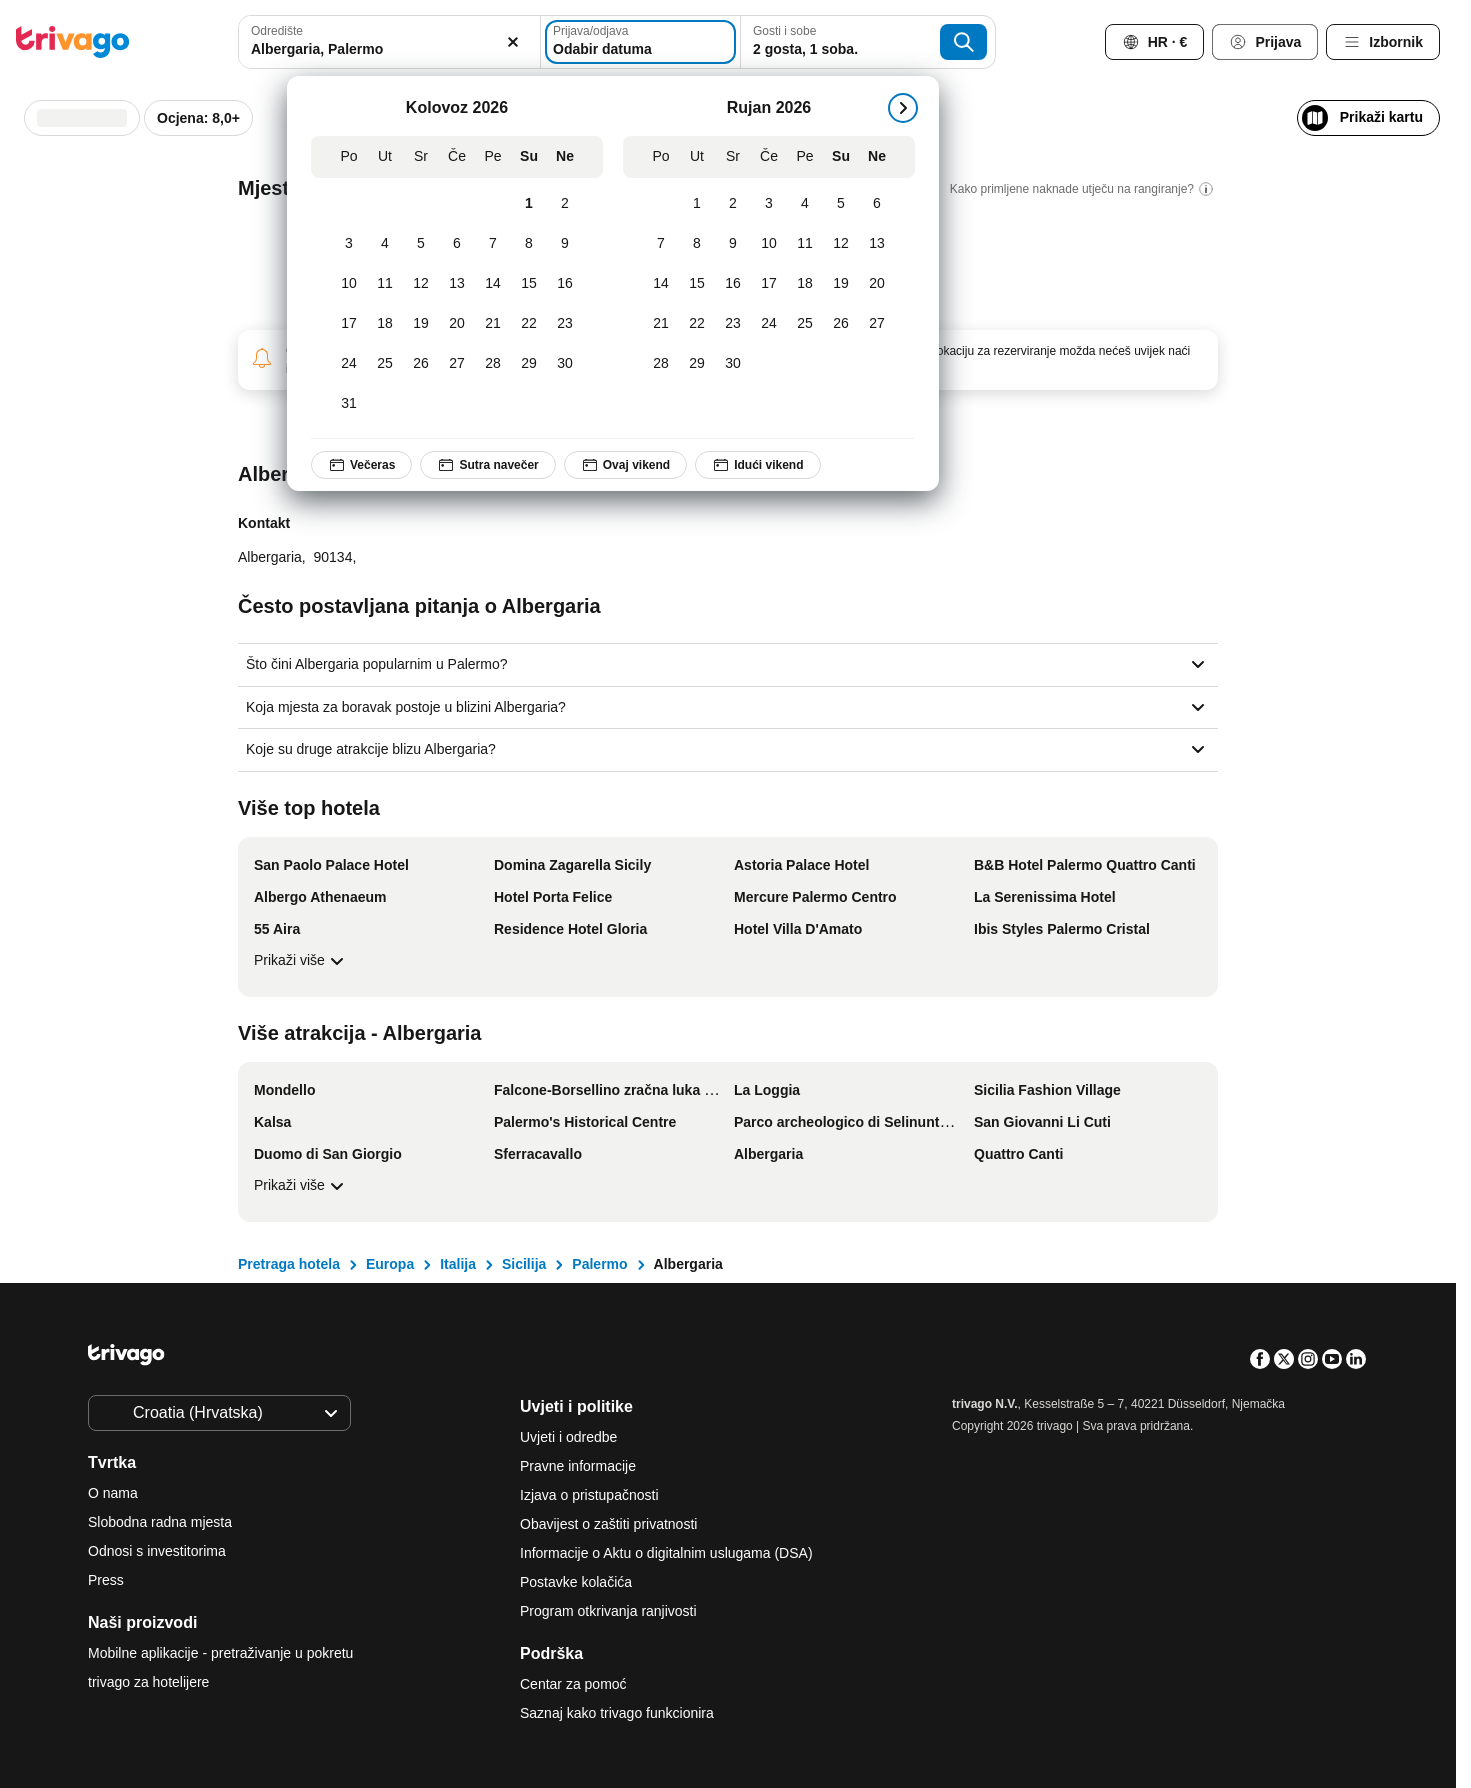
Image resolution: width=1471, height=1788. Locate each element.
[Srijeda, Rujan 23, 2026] (733, 324)
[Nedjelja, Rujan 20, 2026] (877, 284)
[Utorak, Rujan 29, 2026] (697, 364)
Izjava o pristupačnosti (589, 1495)
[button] (389, 42)
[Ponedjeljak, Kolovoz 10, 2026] (349, 284)
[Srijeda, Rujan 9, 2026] (733, 244)
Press (106, 1580)
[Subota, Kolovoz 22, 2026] (529, 324)
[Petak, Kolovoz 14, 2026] (493, 284)
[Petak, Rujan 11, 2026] (805, 244)
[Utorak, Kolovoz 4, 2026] (385, 244)
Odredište (277, 31)
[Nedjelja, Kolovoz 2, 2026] (565, 204)
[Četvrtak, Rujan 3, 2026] (769, 204)
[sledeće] (903, 108)
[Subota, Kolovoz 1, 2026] (529, 204)
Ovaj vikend (625, 465)
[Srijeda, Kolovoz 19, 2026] (421, 324)
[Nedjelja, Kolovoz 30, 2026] (565, 364)
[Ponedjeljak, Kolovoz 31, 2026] (349, 404)
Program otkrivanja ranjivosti (608, 1611)
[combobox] (389, 42)
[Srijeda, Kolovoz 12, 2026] (421, 284)
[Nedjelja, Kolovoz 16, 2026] (565, 284)
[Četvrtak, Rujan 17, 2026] (769, 284)
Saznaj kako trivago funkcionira (617, 1713)
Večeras (361, 465)
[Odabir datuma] (640, 42)
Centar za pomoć (573, 1684)
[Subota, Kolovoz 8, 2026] (529, 244)
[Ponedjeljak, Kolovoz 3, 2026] (349, 244)
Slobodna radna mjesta (160, 1522)
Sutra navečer (488, 465)
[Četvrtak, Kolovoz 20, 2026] (457, 324)
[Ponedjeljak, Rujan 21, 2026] (661, 324)
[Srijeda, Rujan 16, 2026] (733, 284)
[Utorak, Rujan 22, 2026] (697, 324)
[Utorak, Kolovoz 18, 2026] (385, 324)
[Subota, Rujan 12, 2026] (841, 244)
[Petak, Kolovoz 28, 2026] (493, 364)
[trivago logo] (73, 42)
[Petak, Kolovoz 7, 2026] (493, 244)
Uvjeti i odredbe (568, 1437)
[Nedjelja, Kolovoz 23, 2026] (565, 324)
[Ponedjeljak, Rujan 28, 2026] (661, 364)
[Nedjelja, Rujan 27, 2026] (877, 324)
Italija (458, 1264)
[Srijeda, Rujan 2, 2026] (733, 204)
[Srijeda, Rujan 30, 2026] (733, 364)
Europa (390, 1264)
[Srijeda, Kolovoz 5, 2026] (421, 244)
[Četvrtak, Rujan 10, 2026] (769, 244)
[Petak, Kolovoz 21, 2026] (493, 324)
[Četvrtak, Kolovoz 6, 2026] (457, 244)
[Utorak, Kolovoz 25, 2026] (385, 364)
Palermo (599, 1264)
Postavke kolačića (578, 1582)
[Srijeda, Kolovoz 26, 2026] (421, 364)
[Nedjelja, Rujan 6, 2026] (877, 204)
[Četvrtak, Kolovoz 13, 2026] (457, 284)
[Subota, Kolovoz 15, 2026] (529, 284)
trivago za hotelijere (148, 1682)
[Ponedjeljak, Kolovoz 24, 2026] (349, 364)
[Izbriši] (514, 42)
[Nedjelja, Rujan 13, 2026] (877, 244)
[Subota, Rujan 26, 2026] (841, 324)
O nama (113, 1493)
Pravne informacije (578, 1466)
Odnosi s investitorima (157, 1551)
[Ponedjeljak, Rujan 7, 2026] (661, 244)
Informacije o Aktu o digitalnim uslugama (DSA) (666, 1553)
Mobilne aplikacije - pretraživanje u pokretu (220, 1653)
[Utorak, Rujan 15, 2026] (697, 284)
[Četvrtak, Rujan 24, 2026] (769, 324)
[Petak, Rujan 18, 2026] (805, 284)
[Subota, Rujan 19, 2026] (841, 284)
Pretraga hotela (289, 1264)
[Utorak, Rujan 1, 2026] (697, 204)
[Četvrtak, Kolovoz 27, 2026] (457, 364)
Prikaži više (301, 961)
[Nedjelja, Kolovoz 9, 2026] (565, 244)
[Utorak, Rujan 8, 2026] (697, 244)
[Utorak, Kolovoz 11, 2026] (385, 284)
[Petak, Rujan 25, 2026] (805, 324)
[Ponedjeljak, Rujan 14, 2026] (661, 284)
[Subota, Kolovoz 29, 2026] (529, 364)
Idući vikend (758, 465)
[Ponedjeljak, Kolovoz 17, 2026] (349, 324)
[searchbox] (389, 49)
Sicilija (524, 1264)
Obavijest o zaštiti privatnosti (608, 1524)
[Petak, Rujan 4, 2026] (805, 204)
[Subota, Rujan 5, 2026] (841, 204)
